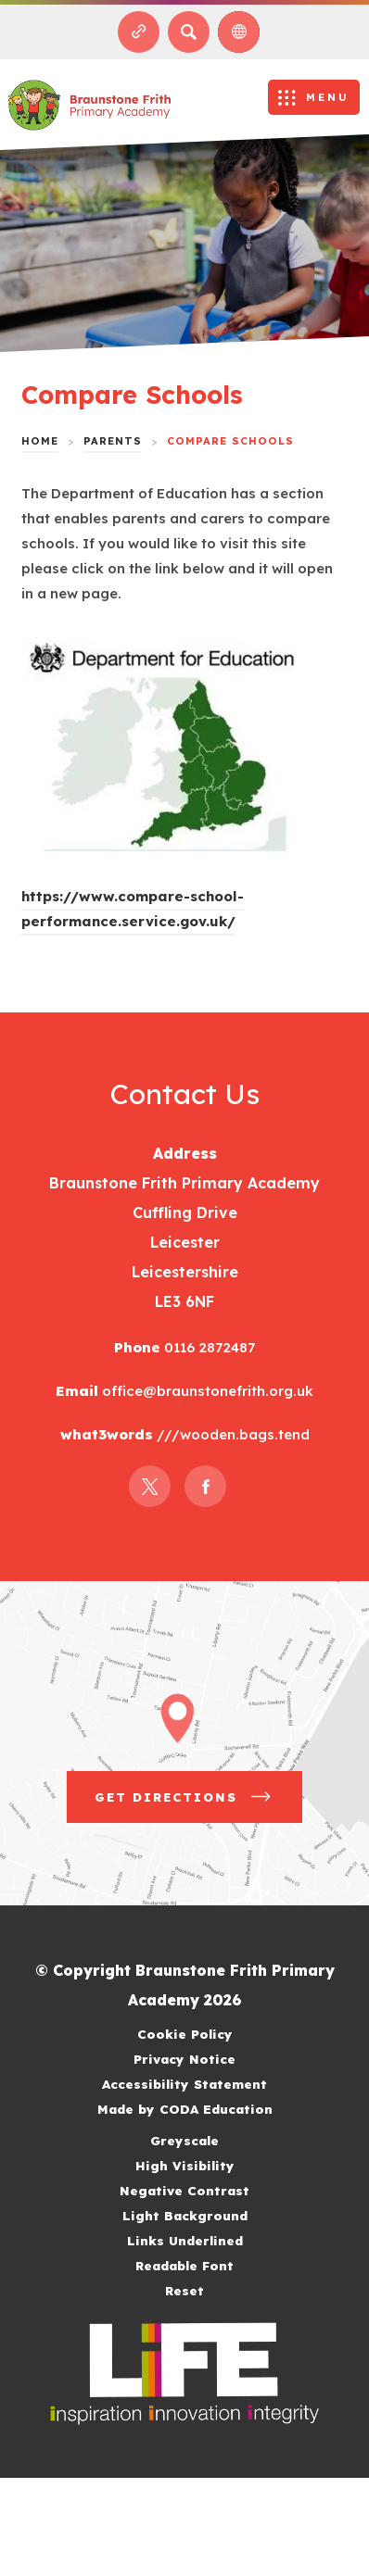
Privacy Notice (184, 2059)
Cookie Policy (185, 2034)
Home (39, 440)
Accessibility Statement (184, 2084)
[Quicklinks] (138, 32)
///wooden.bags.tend (231, 1434)
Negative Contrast (184, 2190)
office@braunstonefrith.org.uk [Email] (205, 1391)
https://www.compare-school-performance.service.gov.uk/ (132, 911)
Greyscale (184, 2140)
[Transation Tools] (239, 32)
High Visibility (185, 2165)
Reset (184, 2290)
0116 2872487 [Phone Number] (207, 1347)
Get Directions (198, 1803)
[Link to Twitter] (150, 1486)
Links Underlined (185, 2240)
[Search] (189, 32)
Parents (112, 440)
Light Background (185, 2215)
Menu (328, 97)
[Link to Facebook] (205, 1486)
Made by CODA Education (208, 2108)
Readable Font (184, 2265)
